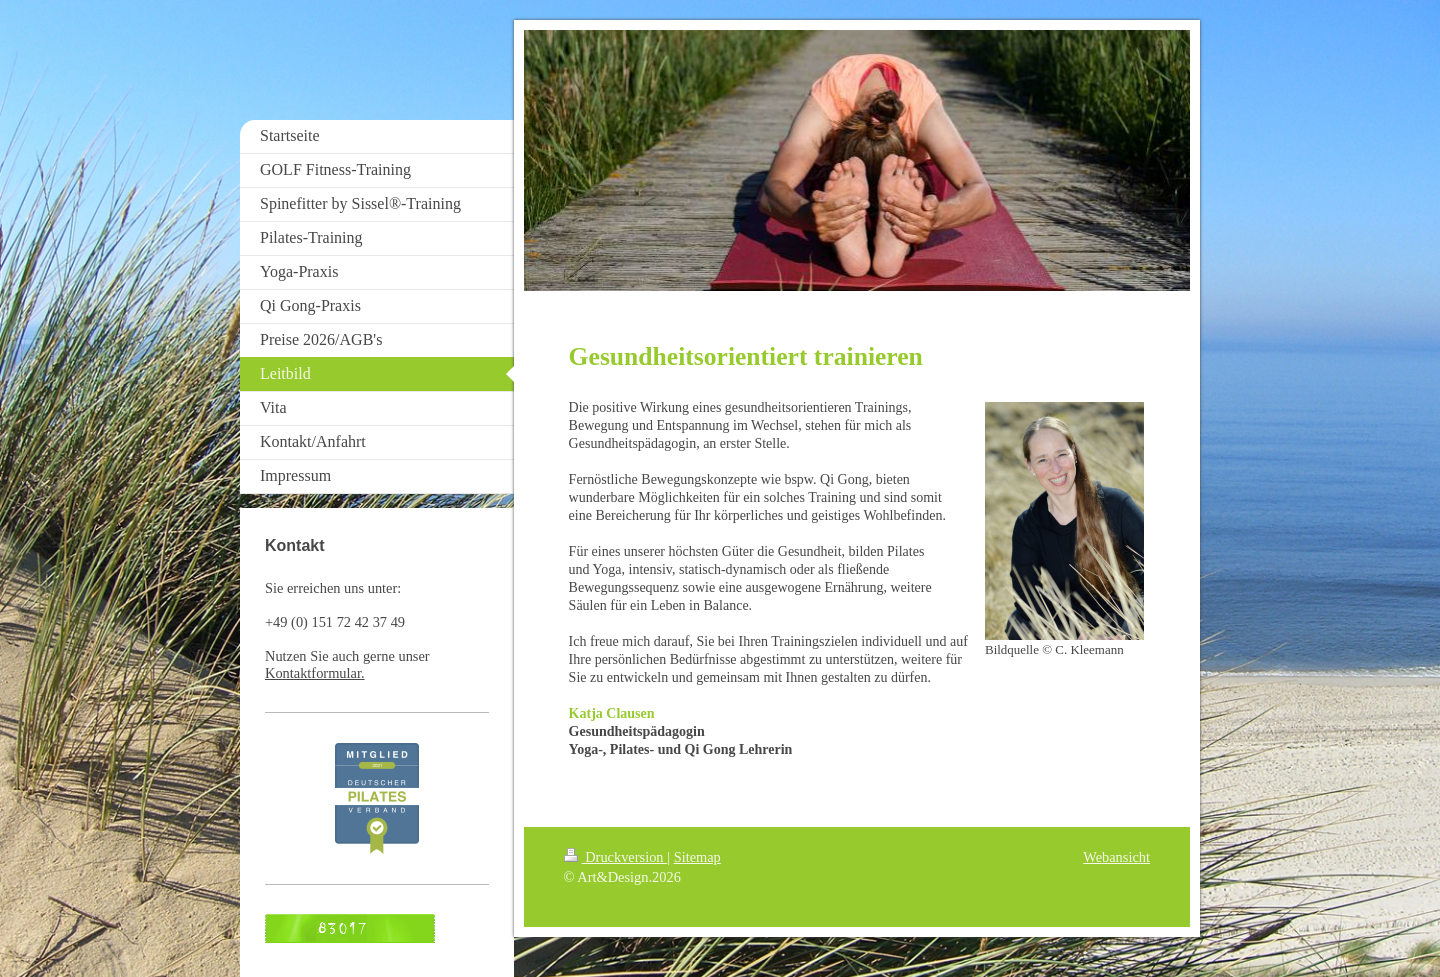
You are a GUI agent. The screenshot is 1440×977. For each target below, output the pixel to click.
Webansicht (1116, 857)
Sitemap (697, 857)
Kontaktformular (313, 673)
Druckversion (616, 857)
